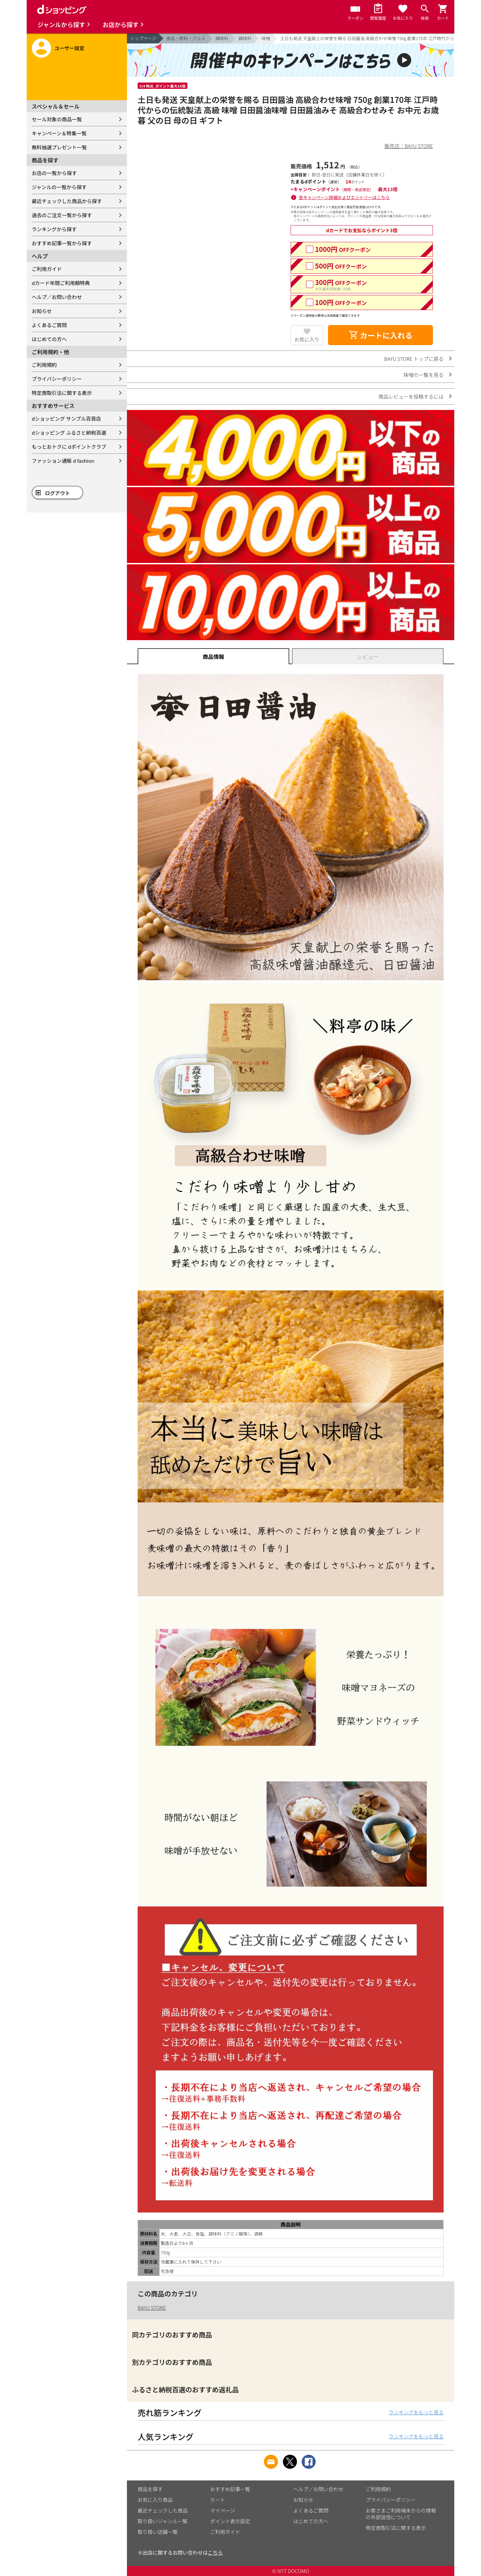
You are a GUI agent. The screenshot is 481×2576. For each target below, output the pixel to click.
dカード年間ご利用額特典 (61, 282)
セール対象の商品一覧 (57, 119)
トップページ (143, 38)
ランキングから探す (54, 229)
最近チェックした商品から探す (67, 200)
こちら (215, 2552)
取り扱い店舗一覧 (158, 2531)
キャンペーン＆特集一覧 (59, 133)
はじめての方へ (49, 338)
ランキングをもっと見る (416, 2412)
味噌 (266, 38)
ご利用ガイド (47, 268)
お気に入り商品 (155, 2499)
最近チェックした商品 (163, 2510)
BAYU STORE (152, 2307)
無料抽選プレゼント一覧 (59, 147)
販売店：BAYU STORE (408, 145)
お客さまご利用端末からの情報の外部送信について (401, 2514)
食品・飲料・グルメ (185, 38)
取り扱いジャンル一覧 (162, 2521)
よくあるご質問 (49, 324)
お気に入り (306, 339)
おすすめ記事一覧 (230, 2488)
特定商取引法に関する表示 (62, 392)
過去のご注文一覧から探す (62, 215)
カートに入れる (380, 335)
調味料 (221, 38)
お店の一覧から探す (54, 172)
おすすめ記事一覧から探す (62, 243)
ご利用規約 (44, 364)
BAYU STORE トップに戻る (414, 358)
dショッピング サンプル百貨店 (66, 418)
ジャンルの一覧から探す (59, 186)
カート (217, 2499)
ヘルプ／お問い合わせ (57, 296)
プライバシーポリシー (57, 378)
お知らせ (42, 310)
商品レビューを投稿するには (411, 396)
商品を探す (150, 2488)
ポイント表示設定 (230, 2521)
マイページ (222, 2510)
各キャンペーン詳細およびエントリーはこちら (344, 197)
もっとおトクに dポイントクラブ (69, 446)
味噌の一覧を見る (424, 374)
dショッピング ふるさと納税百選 (69, 432)
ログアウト (57, 492)
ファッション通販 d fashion (63, 460)
